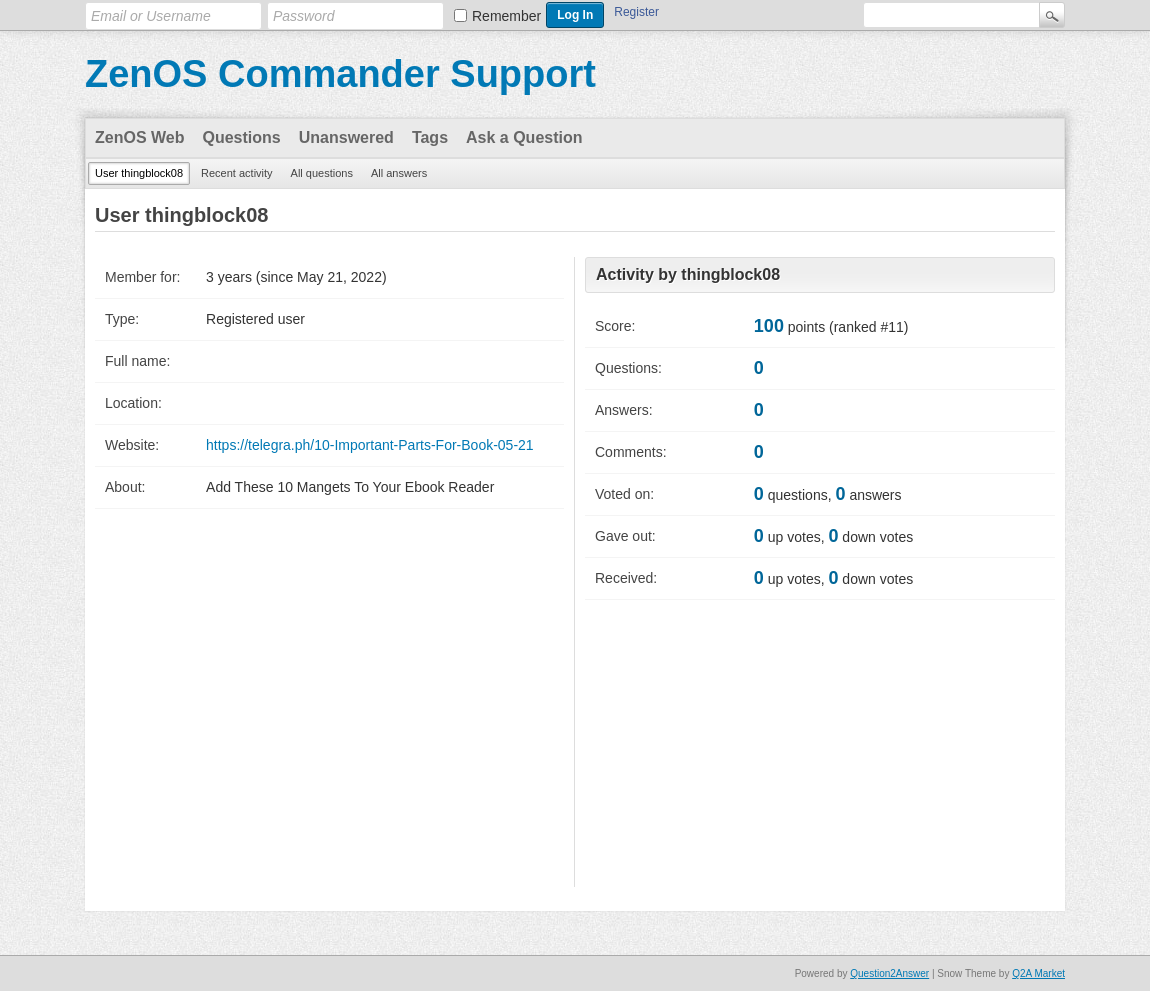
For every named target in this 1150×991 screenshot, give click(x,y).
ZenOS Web (140, 137)
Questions (242, 137)
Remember (506, 16)
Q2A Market (1038, 973)
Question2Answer (889, 973)
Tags (430, 137)
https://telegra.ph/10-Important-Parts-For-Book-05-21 (370, 445)
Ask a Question (524, 137)
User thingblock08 (139, 173)
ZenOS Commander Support (340, 74)
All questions (322, 173)
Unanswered (346, 137)
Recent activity (237, 173)
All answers (399, 173)
